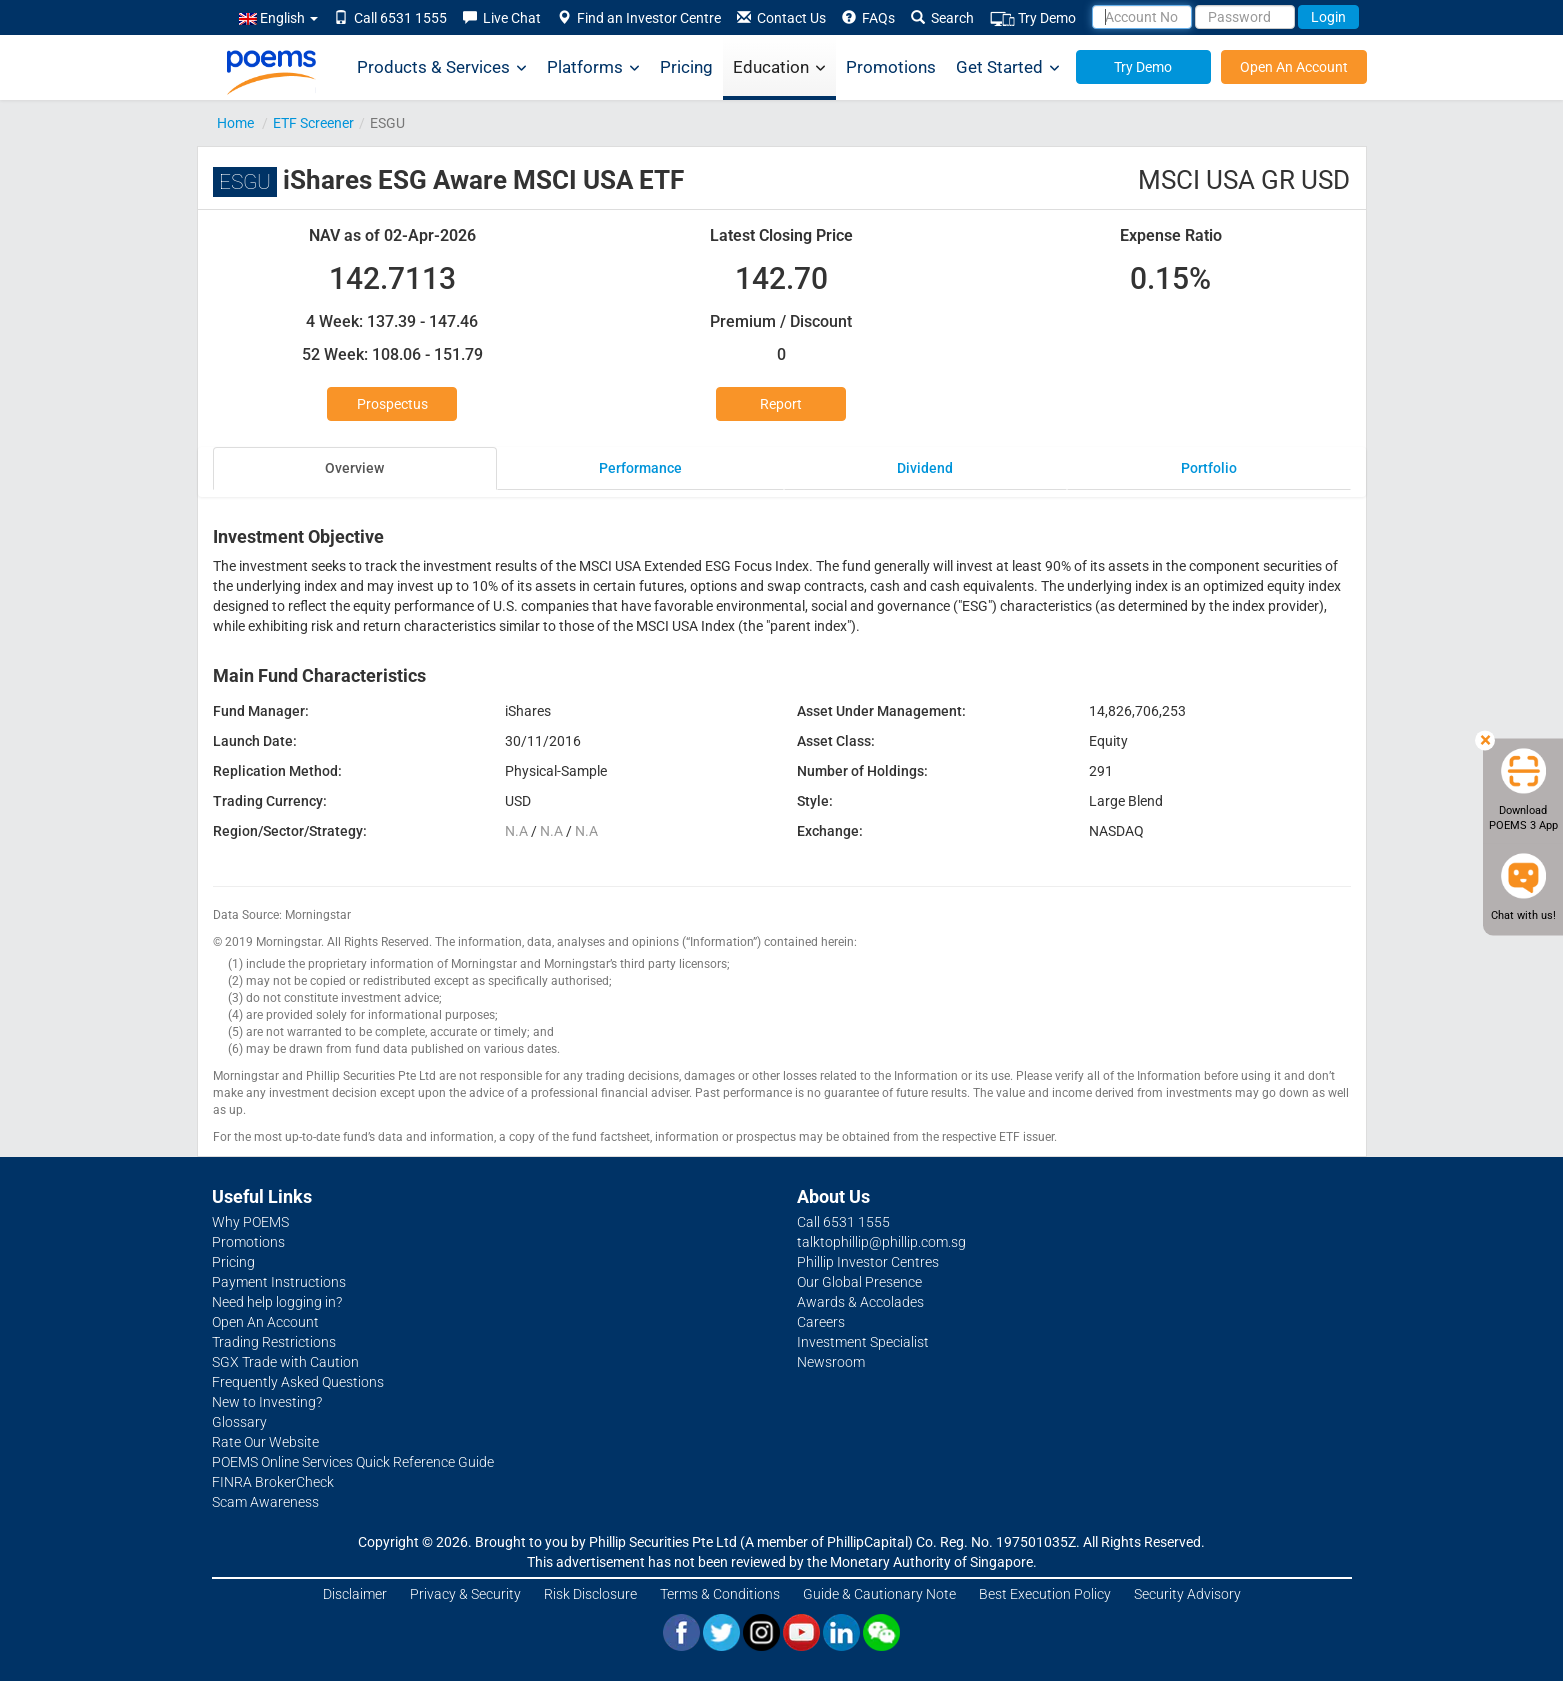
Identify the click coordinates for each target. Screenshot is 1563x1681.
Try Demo (1033, 18)
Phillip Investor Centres (868, 1262)
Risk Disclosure (590, 1594)
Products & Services (442, 67)
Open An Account (1294, 67)
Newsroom (831, 1362)
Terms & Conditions (720, 1594)
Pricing (686, 67)
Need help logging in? (277, 1302)
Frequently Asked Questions (298, 1382)
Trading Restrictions (274, 1342)
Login (1328, 17)
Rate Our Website (265, 1442)
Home (235, 123)
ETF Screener (313, 123)
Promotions (891, 67)
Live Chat (502, 18)
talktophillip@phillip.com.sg (881, 1242)
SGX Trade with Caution (285, 1362)
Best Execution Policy (1045, 1594)
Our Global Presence (859, 1282)
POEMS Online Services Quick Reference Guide (353, 1462)
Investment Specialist (863, 1342)
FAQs (868, 18)
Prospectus (392, 404)
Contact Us (781, 18)
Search (942, 18)
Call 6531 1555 (390, 18)
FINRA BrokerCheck (273, 1482)
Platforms (593, 67)
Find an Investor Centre (639, 18)
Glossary (239, 1422)
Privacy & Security (465, 1594)
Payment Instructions (279, 1282)
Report (781, 404)
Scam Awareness (265, 1502)
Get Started (1008, 67)
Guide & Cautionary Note (879, 1594)
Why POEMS (250, 1222)
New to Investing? (267, 1402)
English (278, 18)
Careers (821, 1322)
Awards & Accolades (860, 1302)
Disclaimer (355, 1594)
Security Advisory (1187, 1594)
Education (779, 67)
